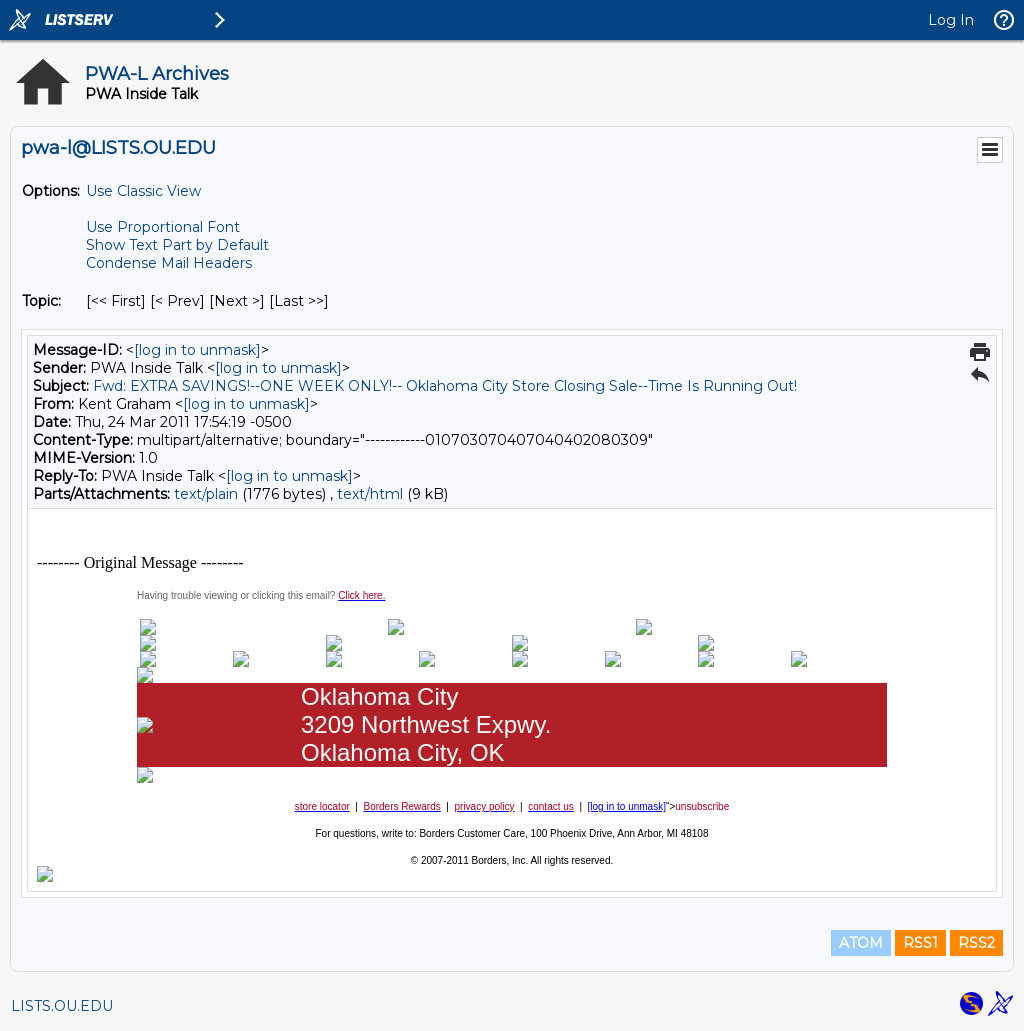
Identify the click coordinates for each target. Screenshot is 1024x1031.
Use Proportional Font (163, 227)
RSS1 (920, 943)
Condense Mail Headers (169, 263)
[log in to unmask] (197, 350)
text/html (370, 494)
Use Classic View (143, 191)
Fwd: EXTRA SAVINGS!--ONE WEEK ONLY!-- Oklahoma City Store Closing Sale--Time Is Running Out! (445, 386)
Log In (951, 20)
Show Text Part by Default (177, 245)
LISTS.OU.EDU (62, 1006)
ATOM (861, 943)
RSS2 (976, 943)
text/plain (206, 494)
